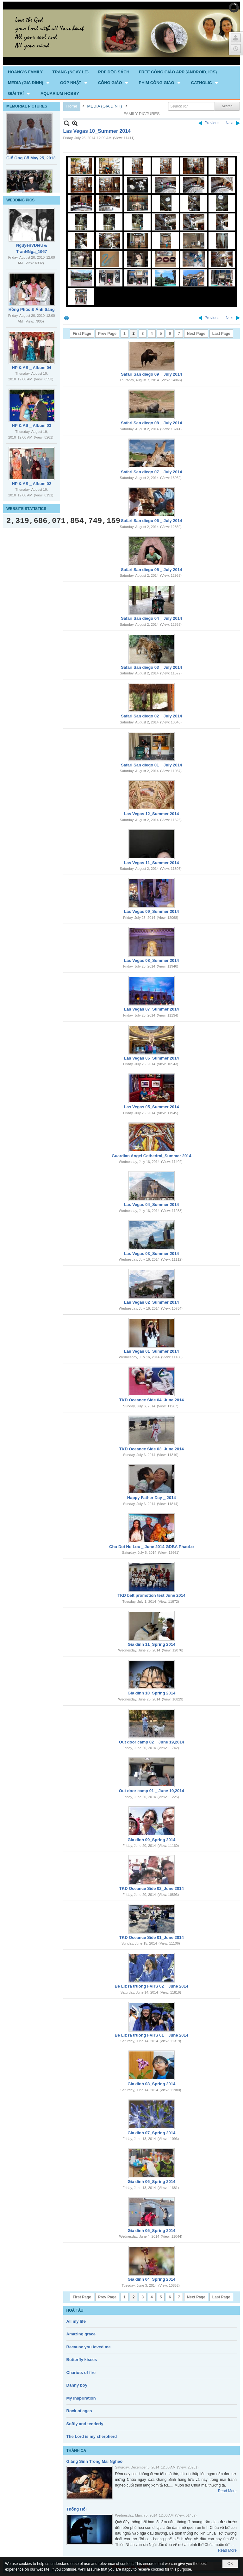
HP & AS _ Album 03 (32, 425)
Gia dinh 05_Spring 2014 (151, 2230)
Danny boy (76, 2385)
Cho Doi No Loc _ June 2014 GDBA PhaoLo (151, 1546)
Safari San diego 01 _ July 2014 (151, 765)
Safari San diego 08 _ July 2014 (151, 423)
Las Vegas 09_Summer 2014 (151, 911)
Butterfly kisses (81, 2359)
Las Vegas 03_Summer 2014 (151, 1253)
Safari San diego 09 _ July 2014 (151, 374)
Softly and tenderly (84, 2423)
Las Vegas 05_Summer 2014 (151, 1106)
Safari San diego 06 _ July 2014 (151, 520)
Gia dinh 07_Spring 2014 (151, 2132)
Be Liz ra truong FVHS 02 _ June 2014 (151, 1986)
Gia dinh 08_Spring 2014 (151, 2083)
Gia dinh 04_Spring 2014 (151, 2279)
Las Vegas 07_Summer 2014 (151, 1009)
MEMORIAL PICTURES (26, 106)
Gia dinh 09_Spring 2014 (151, 1839)
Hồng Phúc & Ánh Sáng (32, 309)
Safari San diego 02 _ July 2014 (151, 716)
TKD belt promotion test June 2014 (151, 1595)
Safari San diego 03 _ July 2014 (151, 667)
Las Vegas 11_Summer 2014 (151, 862)
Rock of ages (79, 2410)
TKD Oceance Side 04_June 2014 (151, 1400)
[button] (29, 82)
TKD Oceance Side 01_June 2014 (151, 1937)
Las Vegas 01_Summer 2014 (151, 1351)
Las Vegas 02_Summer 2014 (151, 1302)
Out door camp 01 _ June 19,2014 (151, 1790)
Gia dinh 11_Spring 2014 (151, 1644)
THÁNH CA (76, 2450)
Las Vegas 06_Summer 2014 (151, 1058)
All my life (76, 2321)
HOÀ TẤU (75, 2310)
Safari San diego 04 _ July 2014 (151, 618)
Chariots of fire (81, 2372)
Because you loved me (88, 2347)
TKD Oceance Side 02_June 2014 (151, 1888)
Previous (212, 123)
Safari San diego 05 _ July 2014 (151, 569)
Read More (227, 2491)
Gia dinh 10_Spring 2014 (151, 1693)
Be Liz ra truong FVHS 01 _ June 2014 (151, 2035)
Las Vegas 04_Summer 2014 (151, 1204)
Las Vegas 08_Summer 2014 (151, 960)
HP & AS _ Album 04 (32, 367)
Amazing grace (81, 2334)
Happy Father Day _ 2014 (151, 1497)
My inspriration (81, 2398)
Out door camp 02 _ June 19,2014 (151, 1742)
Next (230, 123)
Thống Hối (76, 2509)
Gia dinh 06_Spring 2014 (151, 2181)
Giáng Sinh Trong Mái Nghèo (94, 2461)
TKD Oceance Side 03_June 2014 (151, 1449)
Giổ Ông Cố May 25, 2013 (30, 158)
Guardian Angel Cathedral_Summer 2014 (151, 1155)
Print (66, 318)
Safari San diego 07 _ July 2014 (151, 472)
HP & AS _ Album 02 (32, 483)
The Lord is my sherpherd (91, 2436)
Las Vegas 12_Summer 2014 (151, 813)
